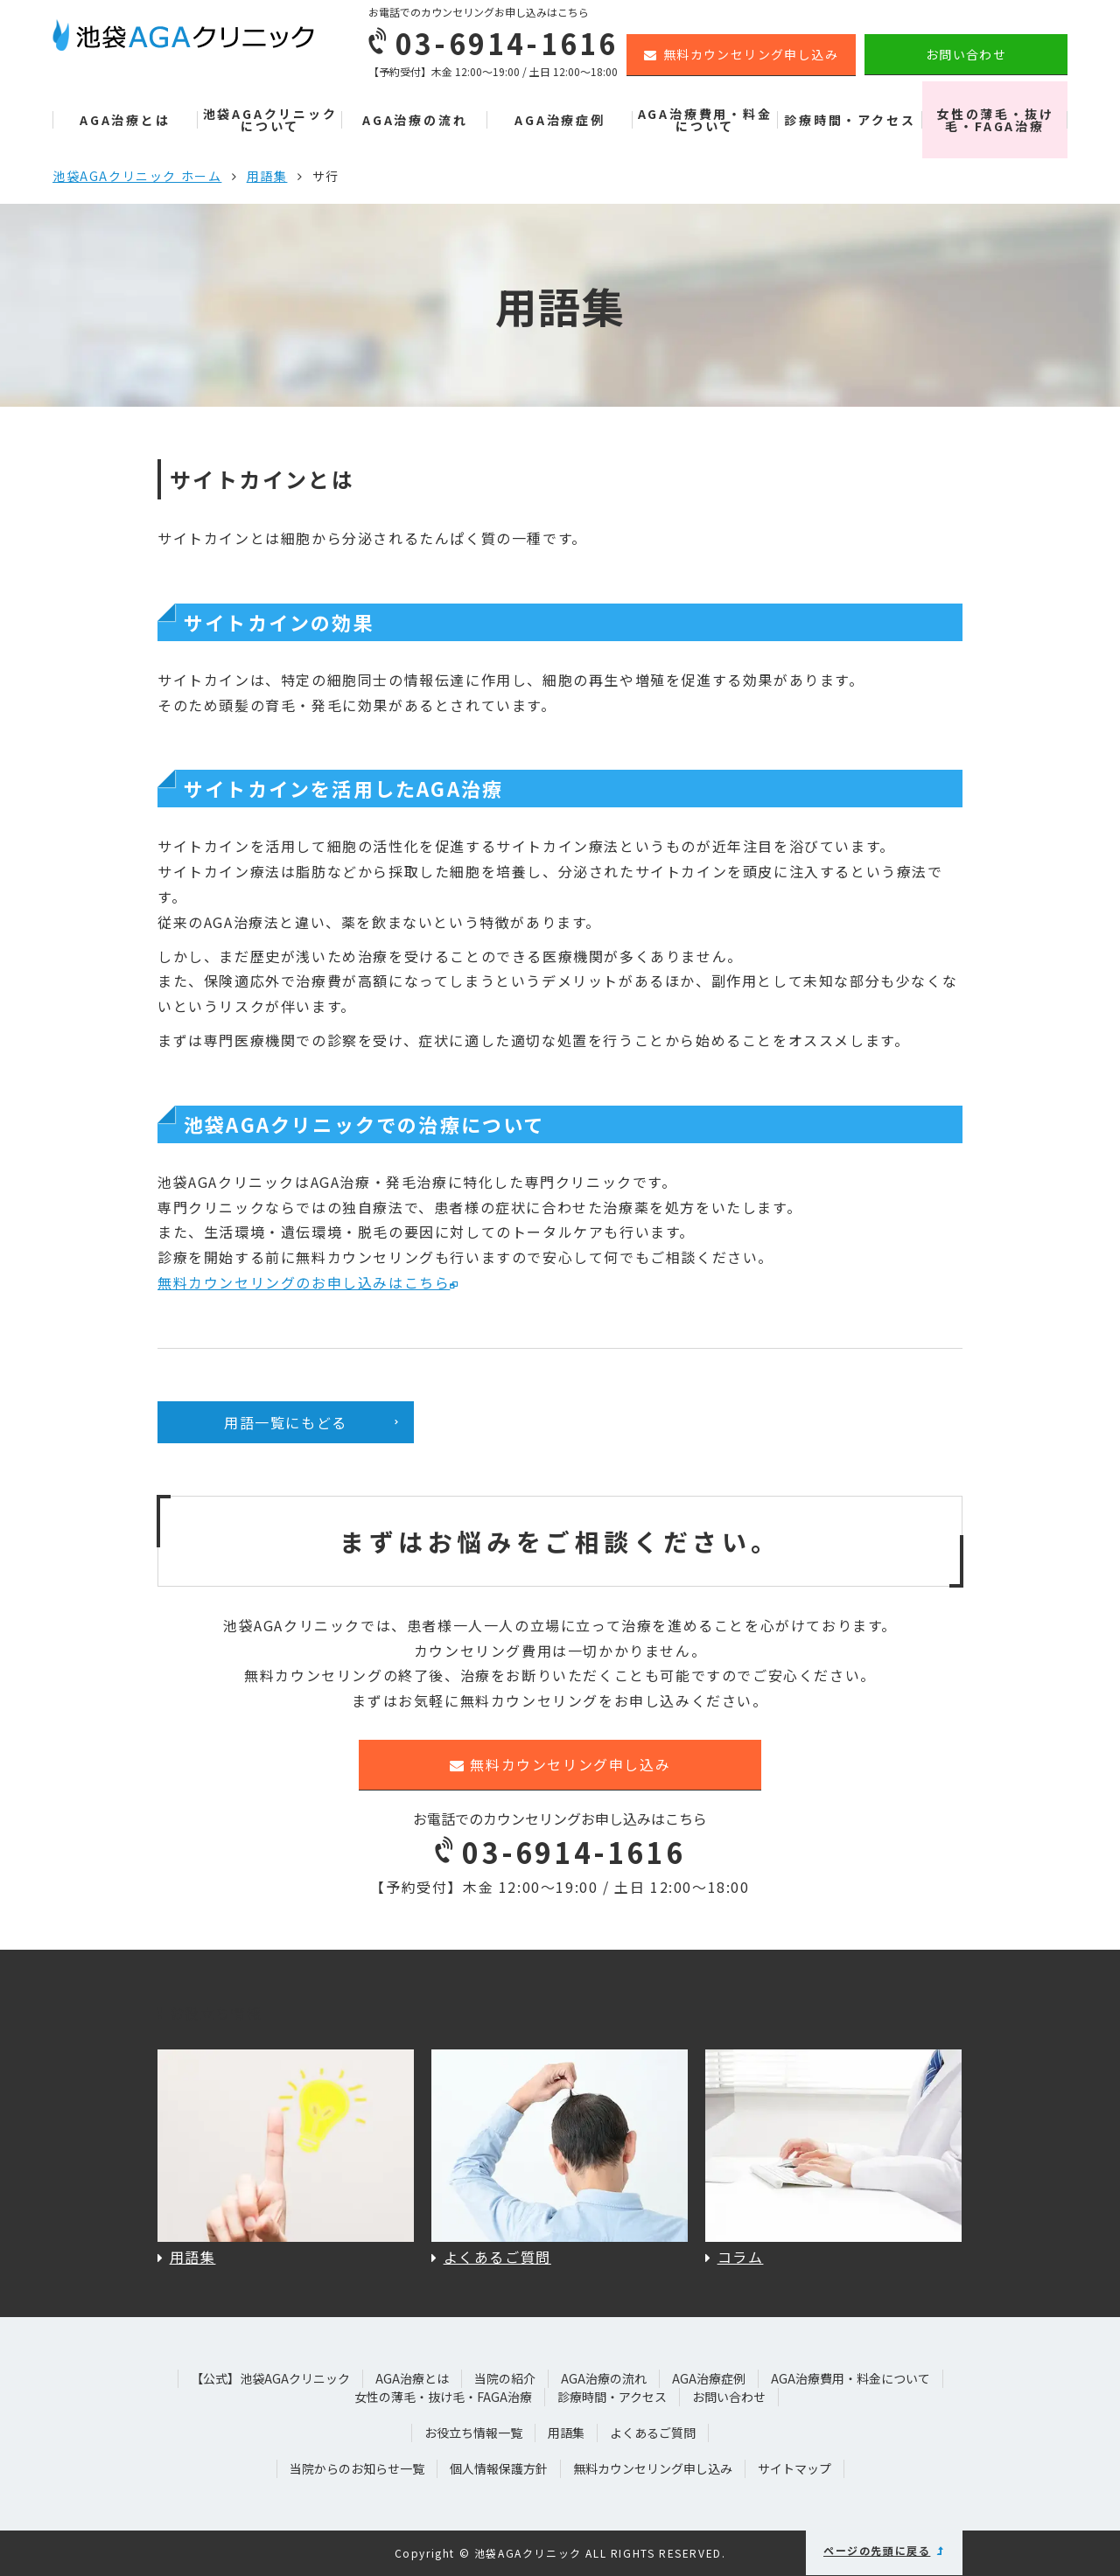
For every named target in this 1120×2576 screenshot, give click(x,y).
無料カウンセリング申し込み (741, 54)
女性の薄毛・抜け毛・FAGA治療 (995, 120)
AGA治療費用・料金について (705, 120)
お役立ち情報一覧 (473, 2432)
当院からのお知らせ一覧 (357, 2468)
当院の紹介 (505, 2378)
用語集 (267, 176)
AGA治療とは (125, 120)
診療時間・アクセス (849, 120)
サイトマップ (794, 2468)
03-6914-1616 (560, 1852)
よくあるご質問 (653, 2432)
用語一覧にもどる (285, 1422)
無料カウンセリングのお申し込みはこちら (304, 1282)
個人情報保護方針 (499, 2468)
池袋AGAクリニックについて (270, 120)
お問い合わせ (966, 54)
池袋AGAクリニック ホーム (136, 176)
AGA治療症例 (560, 120)
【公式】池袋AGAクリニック (270, 2378)
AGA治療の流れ (414, 120)
